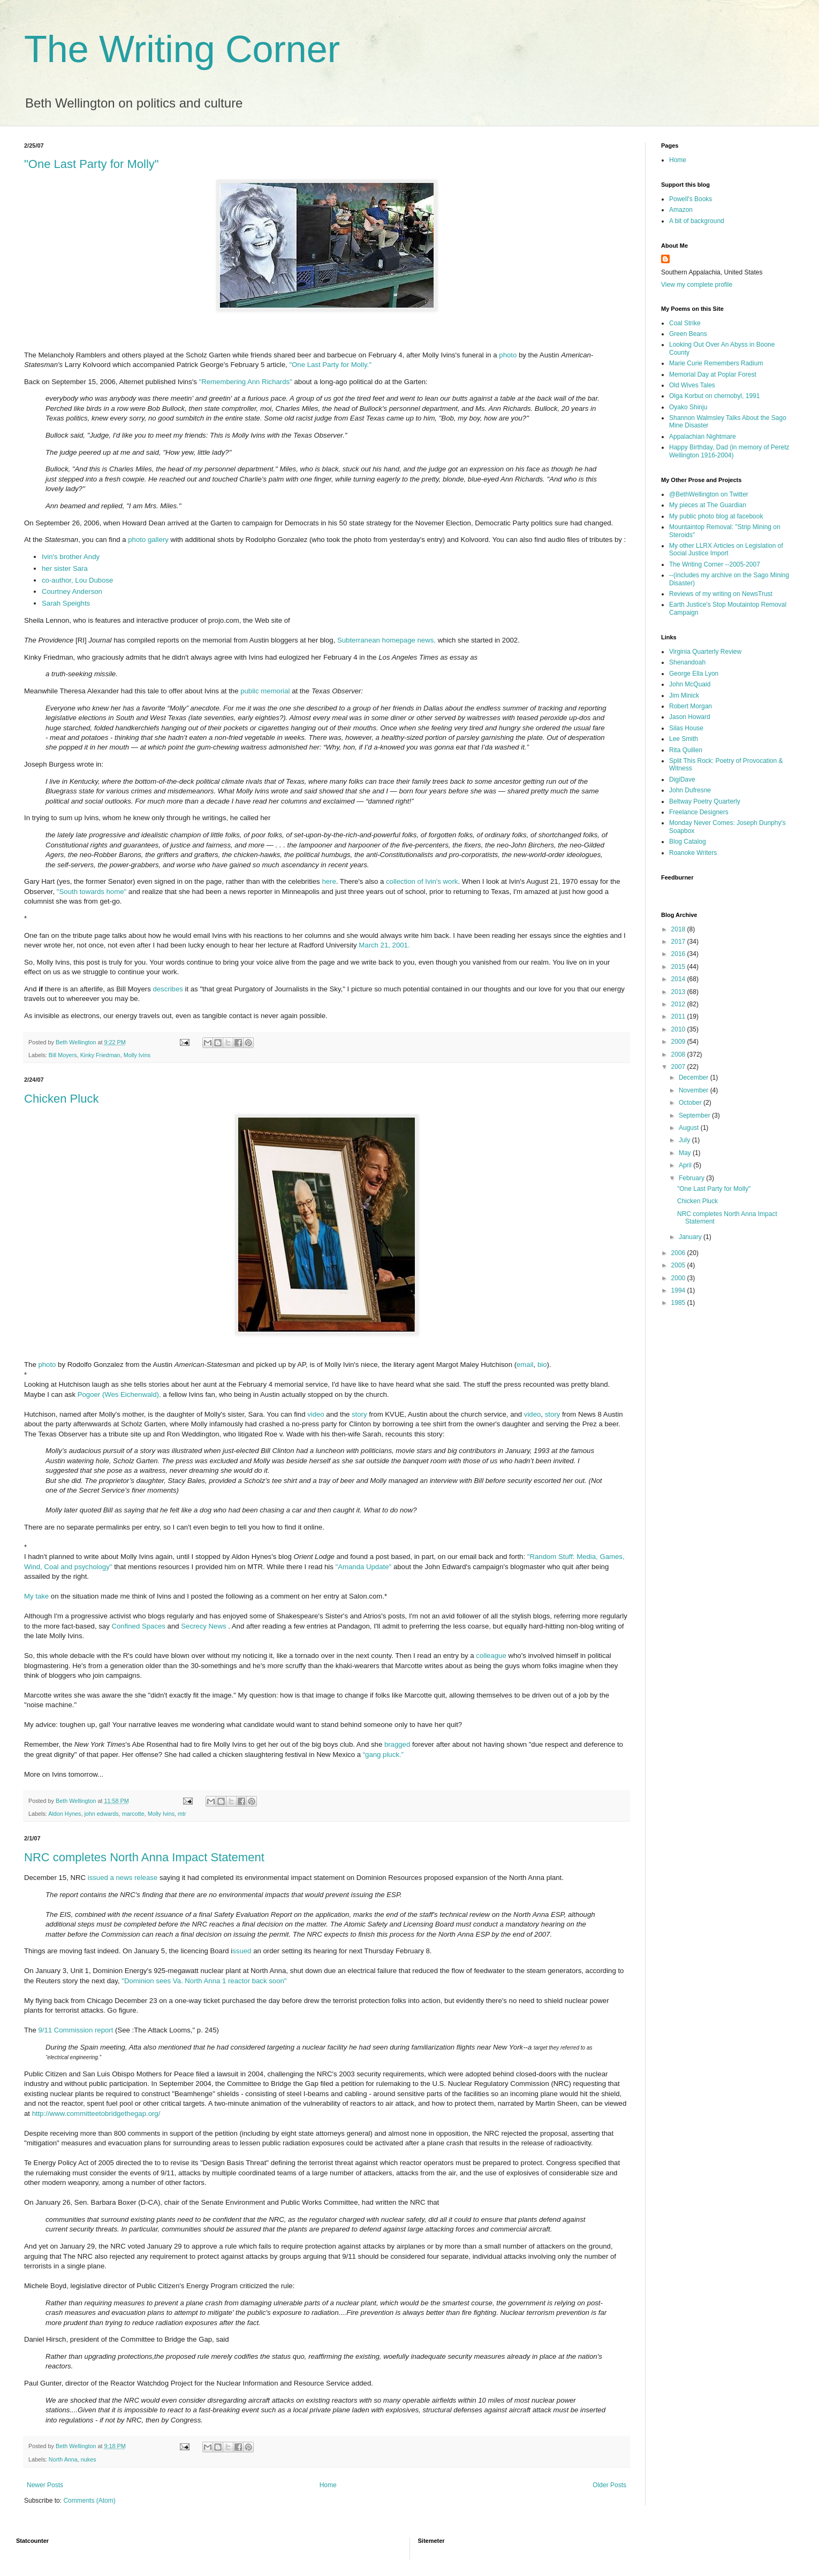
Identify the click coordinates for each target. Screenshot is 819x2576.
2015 (679, 966)
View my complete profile (696, 284)
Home (328, 2485)
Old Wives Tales (692, 385)
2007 (679, 1067)
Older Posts (609, 2485)
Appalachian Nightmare (702, 436)
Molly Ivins (137, 1055)
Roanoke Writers (693, 853)
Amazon (681, 209)
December (694, 1077)
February (692, 1178)
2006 (679, 1253)
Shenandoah (687, 662)
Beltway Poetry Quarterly (704, 801)
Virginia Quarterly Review (705, 651)
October (691, 1102)
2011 (679, 1016)
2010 (679, 1029)
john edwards (101, 1813)
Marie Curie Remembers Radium (716, 363)
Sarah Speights (66, 603)
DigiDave (682, 779)
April (686, 1165)
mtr (182, 1813)
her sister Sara (65, 568)
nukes (88, 2459)
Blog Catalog (687, 841)
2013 (679, 992)
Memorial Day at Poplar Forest (712, 374)
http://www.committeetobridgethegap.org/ (96, 2113)
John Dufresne (690, 790)
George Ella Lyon (693, 673)
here (329, 881)
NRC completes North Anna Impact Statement (144, 1857)
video (316, 1414)
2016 (679, 954)
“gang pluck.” (383, 1755)
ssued (242, 1951)
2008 (679, 1054)
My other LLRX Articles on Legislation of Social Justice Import (726, 549)
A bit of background (696, 221)
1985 (679, 1302)
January (691, 1237)
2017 (679, 941)
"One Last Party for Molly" (91, 164)
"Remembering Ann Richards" (245, 382)
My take (36, 1596)
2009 (679, 1041)
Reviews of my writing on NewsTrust (720, 594)
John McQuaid (689, 684)
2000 (679, 1278)
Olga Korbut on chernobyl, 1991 (714, 396)
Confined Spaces (139, 1626)
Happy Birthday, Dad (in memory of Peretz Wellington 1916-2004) (729, 451)
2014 (679, 979)
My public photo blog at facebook (716, 516)
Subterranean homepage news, (387, 640)
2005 (679, 1265)
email (525, 1364)
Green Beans (688, 334)
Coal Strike (685, 323)
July (685, 1140)
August (690, 1128)
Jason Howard (689, 717)
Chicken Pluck (61, 1098)
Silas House (686, 728)
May (686, 1153)
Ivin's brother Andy (71, 557)
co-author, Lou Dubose (77, 580)
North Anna (63, 2459)
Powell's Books (690, 199)
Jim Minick (684, 695)
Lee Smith (683, 739)
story (359, 1414)
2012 (679, 1004)
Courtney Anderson (72, 591)
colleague (491, 1656)
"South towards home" (91, 892)
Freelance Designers (699, 812)
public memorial (266, 691)
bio (542, 1364)
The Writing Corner (182, 49)
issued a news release (122, 1878)
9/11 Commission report (75, 2030)
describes (169, 989)
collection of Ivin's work (422, 881)
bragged (397, 1744)
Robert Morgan (690, 706)
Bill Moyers (63, 1055)
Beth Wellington (76, 1042)
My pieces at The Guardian (707, 505)
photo (508, 355)
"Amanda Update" (364, 1567)
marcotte (133, 1813)
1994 (679, 1290)
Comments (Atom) (89, 2500)
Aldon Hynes (64, 1813)
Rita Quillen (685, 750)
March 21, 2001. (384, 945)
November (694, 1090)
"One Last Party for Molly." (330, 365)
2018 (679, 929)
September (695, 1115)
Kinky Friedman (100, 1055)
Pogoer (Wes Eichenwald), (119, 1394)
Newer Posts (45, 2485)
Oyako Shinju (688, 407)
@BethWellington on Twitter (708, 494)
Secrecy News (203, 1626)
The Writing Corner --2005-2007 (714, 564)
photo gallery (149, 540)
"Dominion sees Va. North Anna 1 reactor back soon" (204, 1981)
